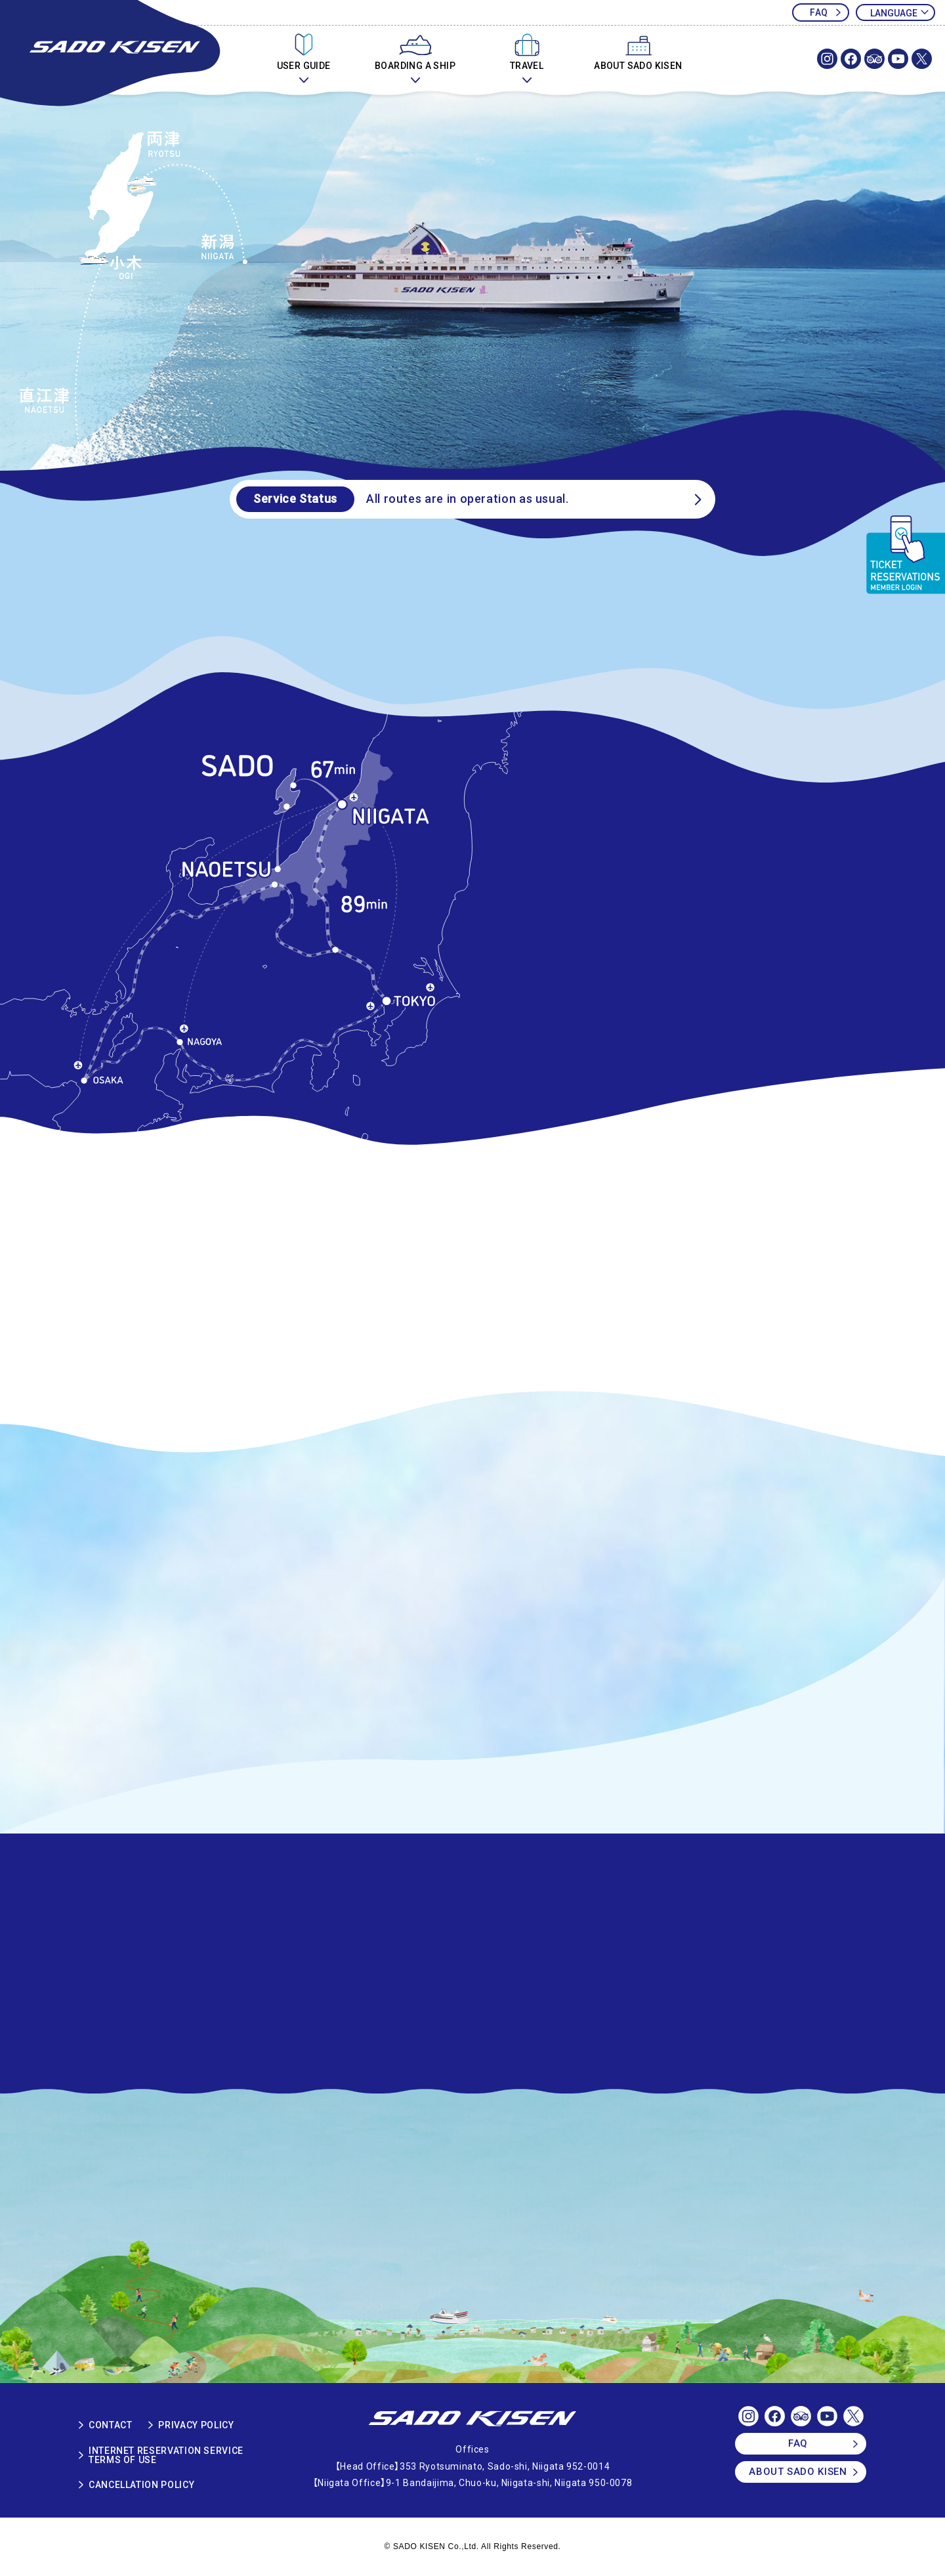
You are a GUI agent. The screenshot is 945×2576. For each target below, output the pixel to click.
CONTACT (110, 2425)
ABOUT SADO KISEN (798, 2472)
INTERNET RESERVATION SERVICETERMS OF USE (166, 2455)
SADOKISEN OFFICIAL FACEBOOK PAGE (851, 59)
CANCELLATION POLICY (141, 2484)
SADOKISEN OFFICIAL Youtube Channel (898, 59)
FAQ (819, 12)
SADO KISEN (472, 2419)
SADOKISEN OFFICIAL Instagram (827, 59)
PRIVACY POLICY (196, 2425)
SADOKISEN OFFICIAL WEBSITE (111, 54)
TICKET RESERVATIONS (905, 554)
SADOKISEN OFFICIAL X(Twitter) (922, 59)
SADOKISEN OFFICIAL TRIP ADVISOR (874, 59)
